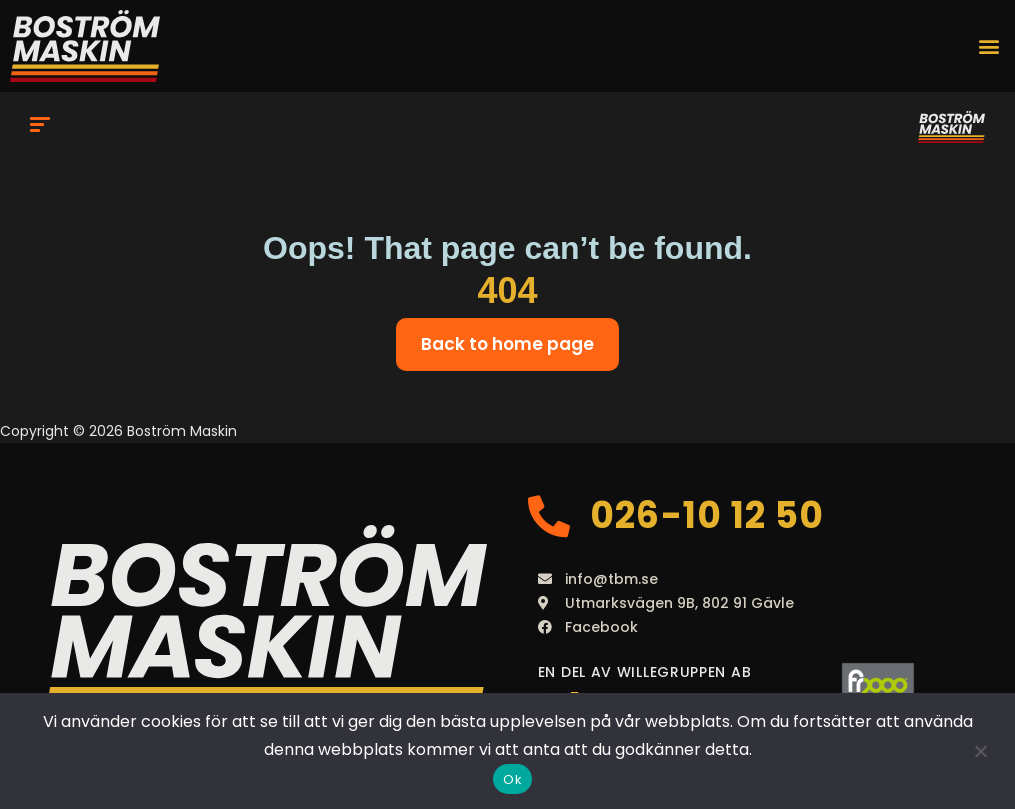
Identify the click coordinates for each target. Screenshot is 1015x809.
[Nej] (980, 751)
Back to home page (507, 344)
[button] (988, 46)
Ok (512, 779)
